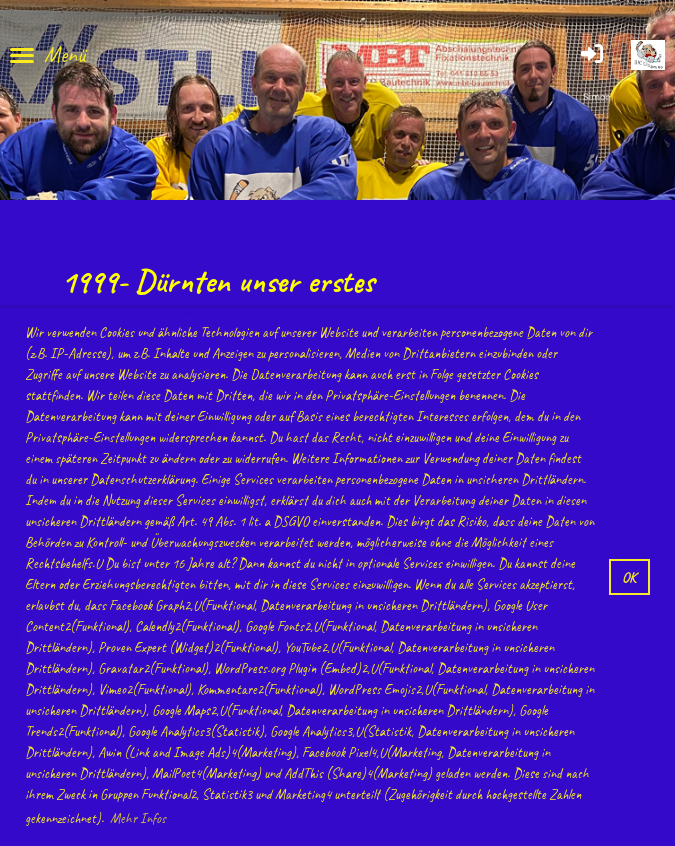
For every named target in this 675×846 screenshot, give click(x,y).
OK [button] (629, 577)
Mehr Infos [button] (138, 818)
